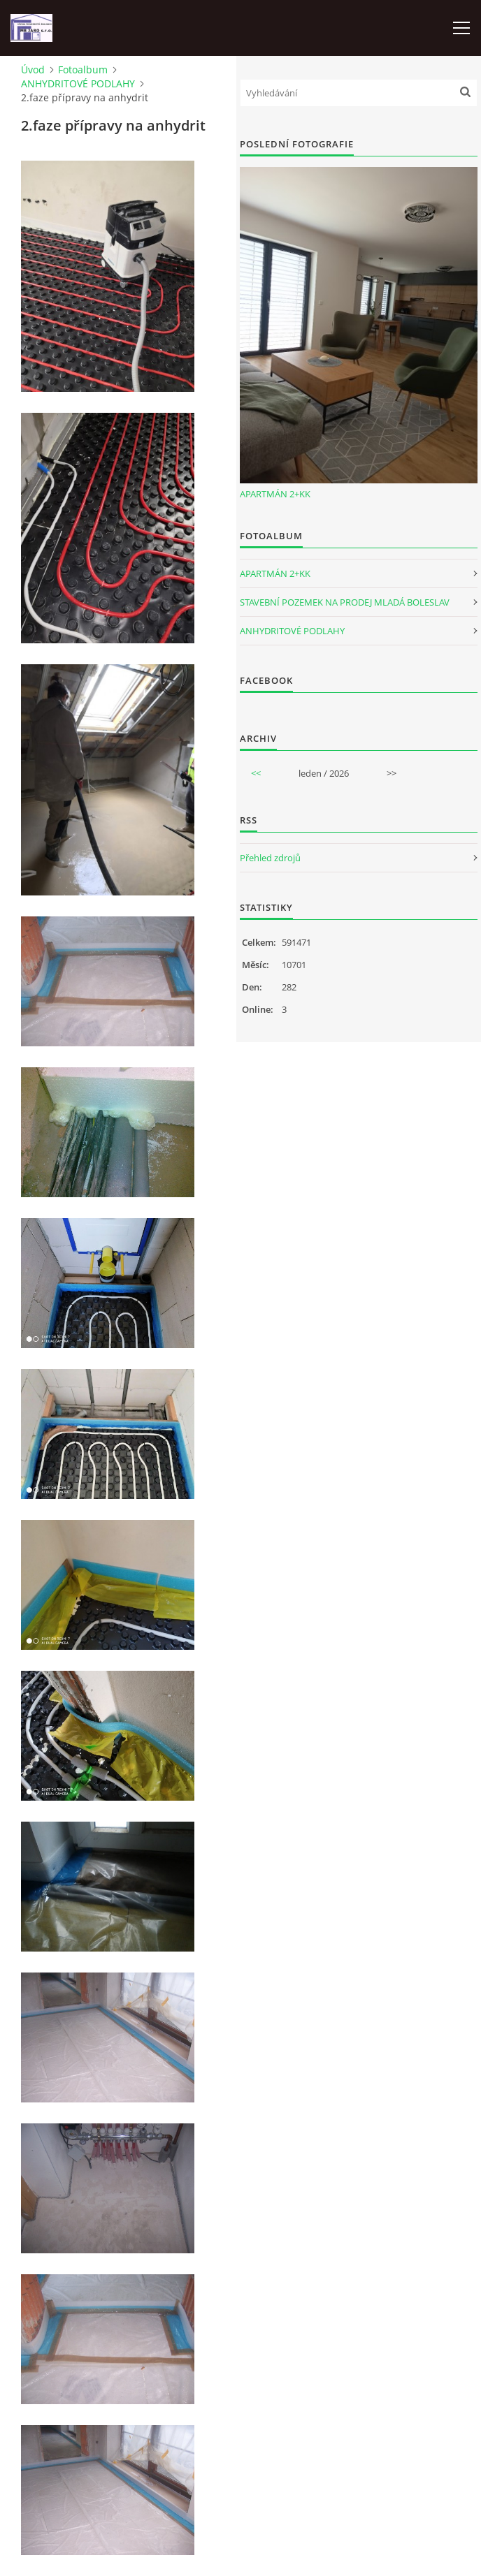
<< (256, 773)
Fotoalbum (83, 69)
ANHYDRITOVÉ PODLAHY (78, 83)
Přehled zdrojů (270, 857)
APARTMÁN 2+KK (275, 494)
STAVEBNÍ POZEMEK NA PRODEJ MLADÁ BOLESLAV (345, 602)
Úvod (33, 69)
